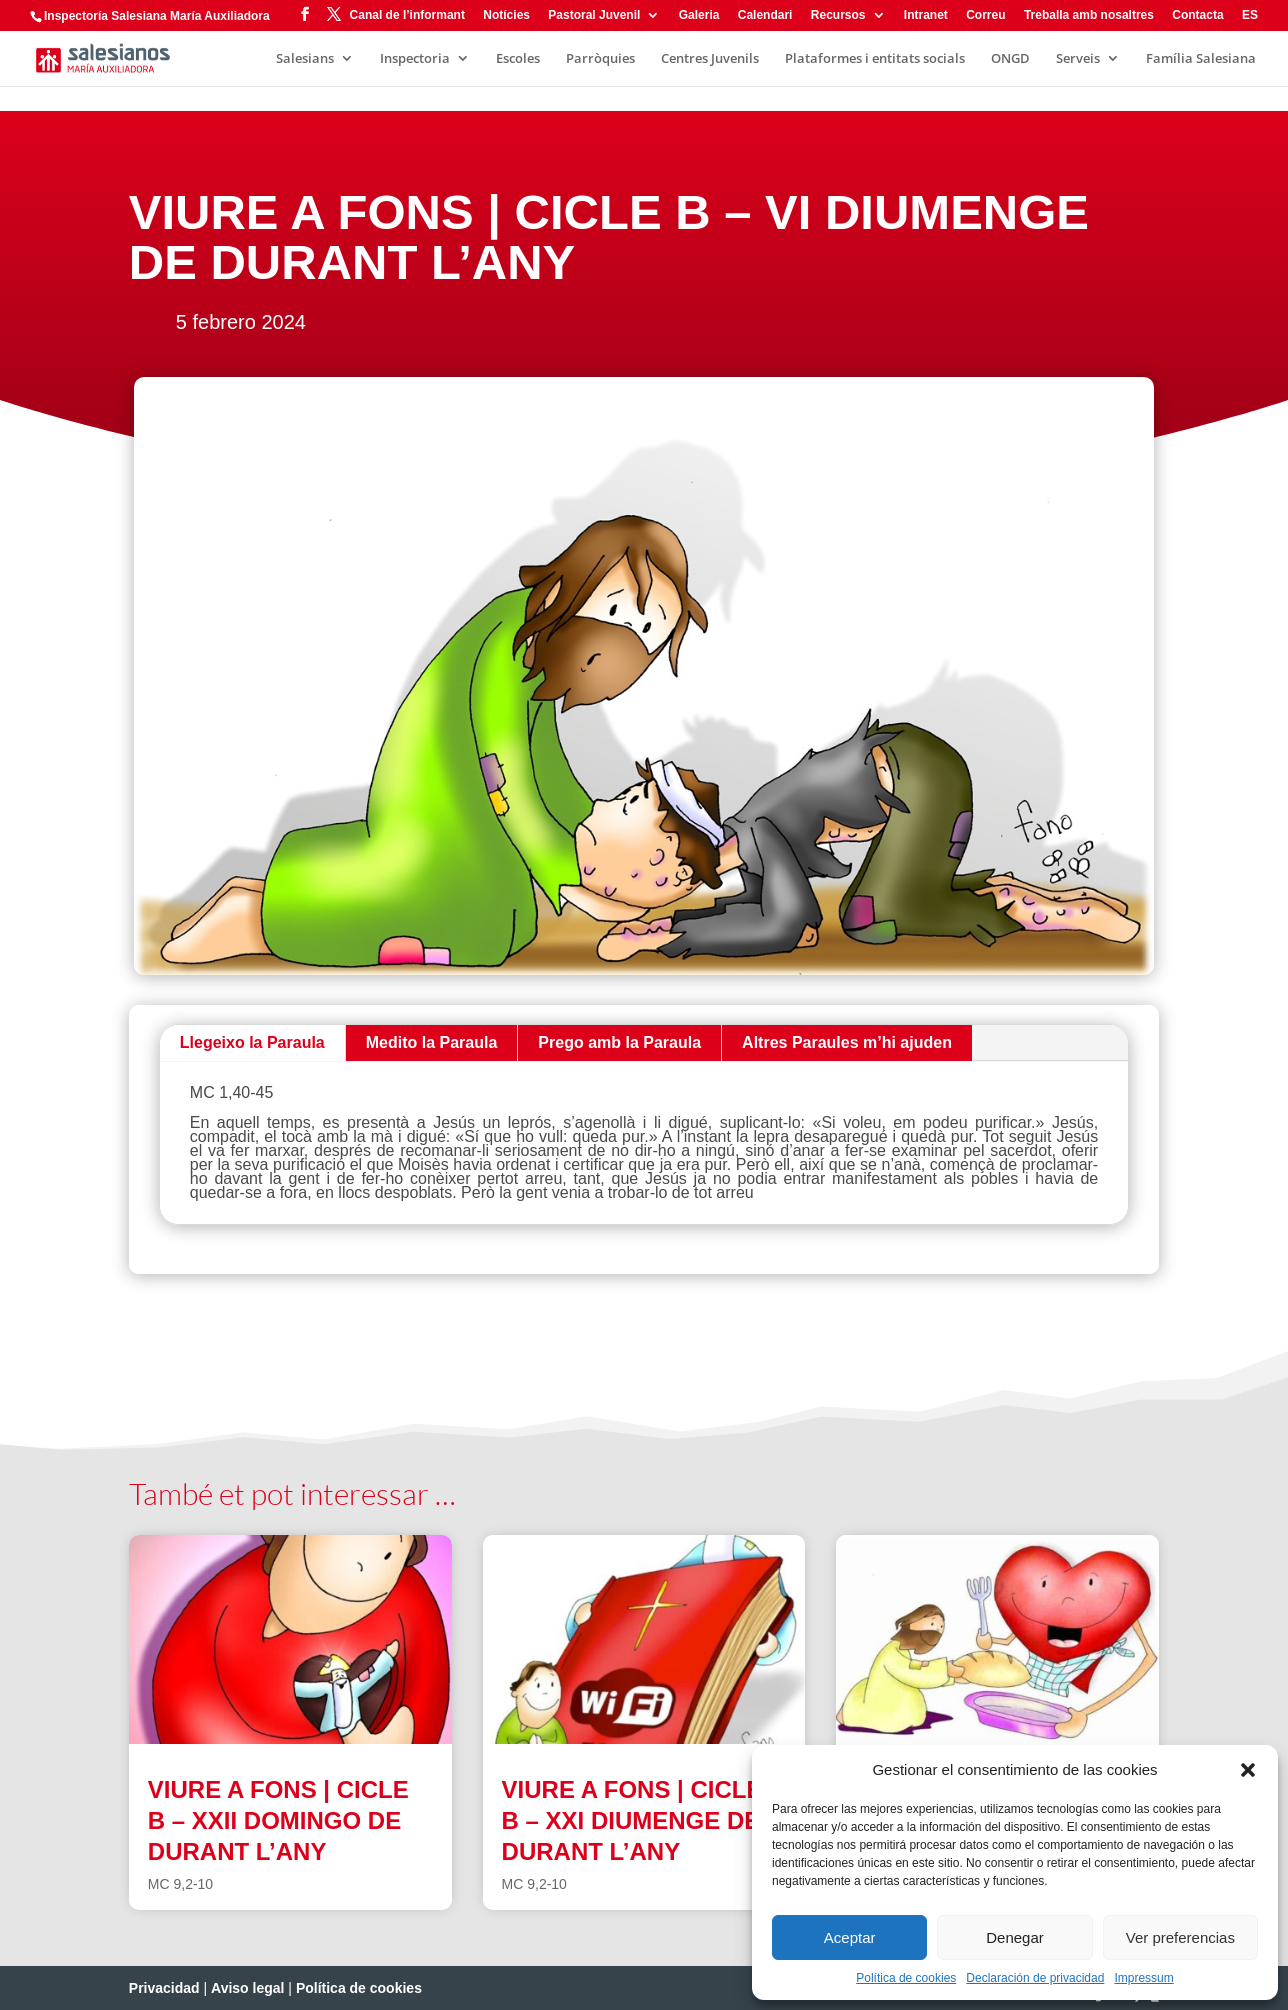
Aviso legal (247, 1988)
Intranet (926, 15)
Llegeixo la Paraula (252, 1042)
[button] (1248, 1770)
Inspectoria (415, 59)
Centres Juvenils (710, 59)
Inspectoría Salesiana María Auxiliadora (157, 16)
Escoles (518, 59)
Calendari (765, 15)
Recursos (838, 15)
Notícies (506, 15)
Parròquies (600, 59)
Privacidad (164, 1988)
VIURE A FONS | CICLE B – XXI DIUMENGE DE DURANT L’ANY (632, 1820)
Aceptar (850, 1937)
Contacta (1197, 15)
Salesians (305, 59)
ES (1250, 15)
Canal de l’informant (407, 15)
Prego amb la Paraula (619, 1042)
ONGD (1010, 59)
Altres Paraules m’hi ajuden (847, 1042)
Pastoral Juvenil (594, 15)
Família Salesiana (1201, 59)
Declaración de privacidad (1035, 1978)
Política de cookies (906, 1978)
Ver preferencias (1180, 1937)
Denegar (1015, 1937)
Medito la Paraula (432, 1042)
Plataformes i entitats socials (875, 59)
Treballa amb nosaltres (1089, 15)
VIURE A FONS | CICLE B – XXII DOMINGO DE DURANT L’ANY (278, 1820)
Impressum (1143, 1978)
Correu (985, 15)
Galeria (699, 15)
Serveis (1078, 59)
